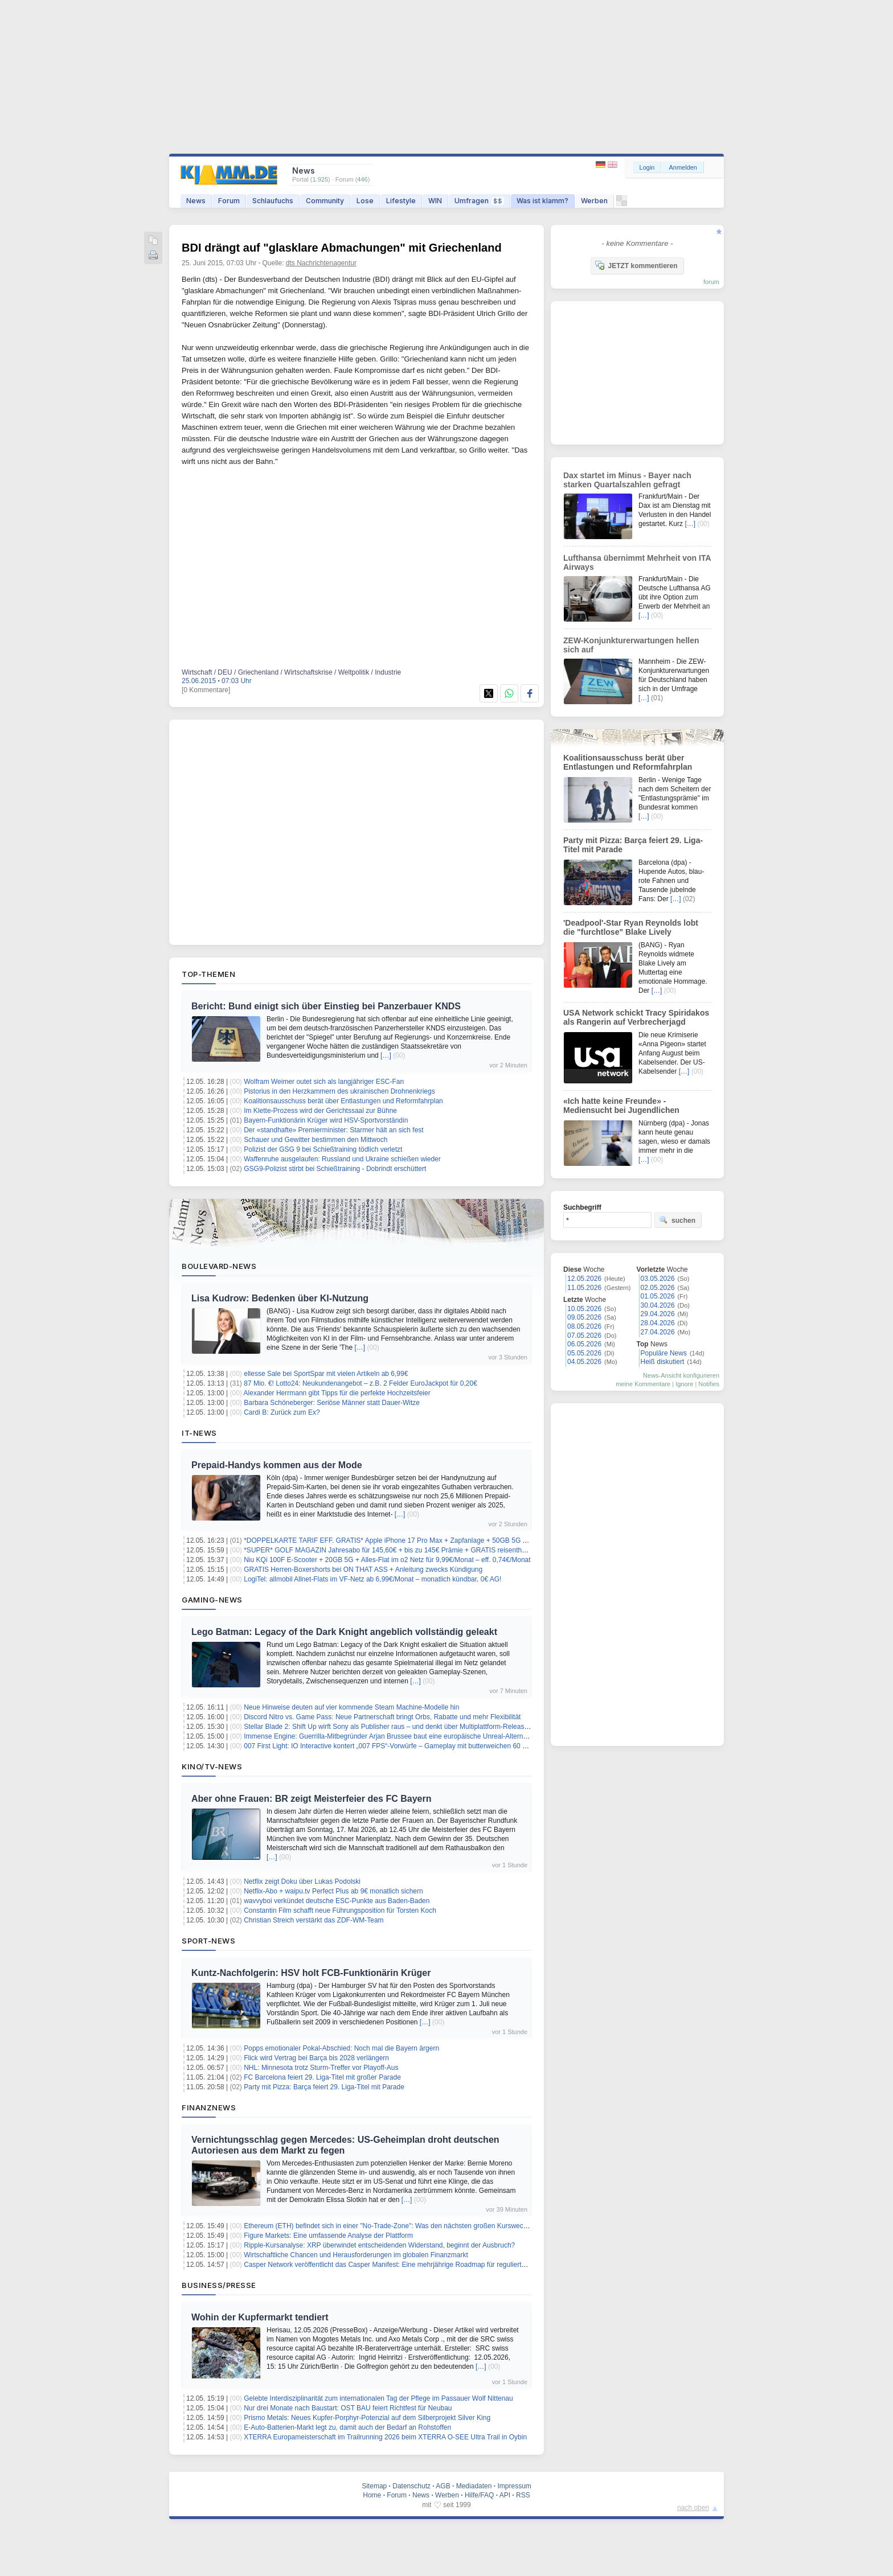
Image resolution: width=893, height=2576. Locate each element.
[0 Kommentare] (206, 690)
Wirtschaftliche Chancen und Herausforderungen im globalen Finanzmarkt (356, 2255)
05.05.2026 (584, 1353)
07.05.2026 (584, 1336)
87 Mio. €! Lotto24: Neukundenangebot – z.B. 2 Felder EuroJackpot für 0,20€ (360, 1383)
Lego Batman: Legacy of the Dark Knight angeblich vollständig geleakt (344, 1632)
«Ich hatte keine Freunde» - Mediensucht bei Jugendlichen (621, 1105)
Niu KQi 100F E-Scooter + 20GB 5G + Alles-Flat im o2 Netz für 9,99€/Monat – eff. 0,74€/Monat (387, 1560)
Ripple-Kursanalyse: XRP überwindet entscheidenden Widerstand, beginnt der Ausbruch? (379, 2245)
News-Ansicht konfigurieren (681, 1375)
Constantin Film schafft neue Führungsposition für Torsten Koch (340, 1910)
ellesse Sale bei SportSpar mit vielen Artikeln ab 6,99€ (326, 1374)
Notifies (708, 1384)
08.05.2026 (584, 1326)
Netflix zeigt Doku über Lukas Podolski (302, 1881)
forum (711, 281)
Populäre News (664, 1353)
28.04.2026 (658, 1323)
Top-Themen (208, 974)
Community (325, 200)
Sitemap (374, 2486)
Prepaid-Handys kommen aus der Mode (276, 1465)
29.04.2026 (658, 1314)
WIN (435, 200)
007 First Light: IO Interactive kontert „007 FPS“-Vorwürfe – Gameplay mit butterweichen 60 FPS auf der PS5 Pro (415, 1746)
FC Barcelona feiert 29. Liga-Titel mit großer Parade (322, 2077)
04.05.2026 (584, 1362)
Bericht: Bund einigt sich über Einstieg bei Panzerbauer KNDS (326, 1006)
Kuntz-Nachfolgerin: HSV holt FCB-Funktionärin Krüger (311, 1973)
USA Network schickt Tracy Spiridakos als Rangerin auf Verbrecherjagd (636, 1017)
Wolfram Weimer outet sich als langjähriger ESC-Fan (324, 1082)
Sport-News (208, 1940)
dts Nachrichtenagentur (321, 263)
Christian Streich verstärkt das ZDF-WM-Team (313, 1920)
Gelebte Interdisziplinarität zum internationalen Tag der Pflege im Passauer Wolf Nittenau (378, 2398)
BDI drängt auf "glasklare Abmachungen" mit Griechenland (342, 247)
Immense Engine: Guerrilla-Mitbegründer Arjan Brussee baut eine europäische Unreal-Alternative (391, 1736)
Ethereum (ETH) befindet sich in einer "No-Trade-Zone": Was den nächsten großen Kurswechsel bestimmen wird (414, 2226)
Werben (594, 200)
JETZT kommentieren (636, 265)
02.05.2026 (658, 1288)
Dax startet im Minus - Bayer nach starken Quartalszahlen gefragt (627, 480)
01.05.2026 (658, 1296)
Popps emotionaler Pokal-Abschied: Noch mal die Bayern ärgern (341, 2048)
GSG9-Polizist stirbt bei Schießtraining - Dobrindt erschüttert (335, 1169)
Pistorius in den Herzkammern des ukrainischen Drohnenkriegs (339, 1091)
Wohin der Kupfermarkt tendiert (260, 2317)
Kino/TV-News (212, 1766)
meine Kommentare (643, 1384)
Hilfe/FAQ (479, 2495)
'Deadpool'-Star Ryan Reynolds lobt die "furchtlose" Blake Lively (630, 927)
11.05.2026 (584, 1288)
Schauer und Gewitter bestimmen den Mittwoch (315, 1140)
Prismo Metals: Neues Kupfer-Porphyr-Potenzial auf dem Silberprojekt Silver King (367, 2418)
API (504, 2495)
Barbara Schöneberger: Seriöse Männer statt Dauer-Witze (332, 1403)
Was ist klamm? (542, 200)
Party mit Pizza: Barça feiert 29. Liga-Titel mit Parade (324, 2087)
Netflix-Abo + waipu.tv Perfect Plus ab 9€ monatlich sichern (333, 1891)
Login (647, 167)
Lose (365, 200)
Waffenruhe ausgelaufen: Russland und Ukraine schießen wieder (342, 1159)
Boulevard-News (219, 1266)
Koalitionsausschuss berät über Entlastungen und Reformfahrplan (343, 1101)
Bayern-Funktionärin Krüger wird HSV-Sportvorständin (326, 1120)
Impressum (514, 2486)
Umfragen (479, 200)
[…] (385, 1055)
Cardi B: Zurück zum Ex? (281, 1412)
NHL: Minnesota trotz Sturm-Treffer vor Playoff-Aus (321, 2068)
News (196, 200)
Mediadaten (474, 2486)
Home (372, 2495)
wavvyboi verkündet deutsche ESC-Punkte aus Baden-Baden (336, 1901)
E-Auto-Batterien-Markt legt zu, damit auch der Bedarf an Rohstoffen (347, 2427)
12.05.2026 (584, 1279)
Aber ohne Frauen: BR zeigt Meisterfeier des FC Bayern (311, 1798)
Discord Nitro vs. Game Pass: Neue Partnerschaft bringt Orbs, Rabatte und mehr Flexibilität (382, 1717)
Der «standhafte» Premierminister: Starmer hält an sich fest (333, 1130)
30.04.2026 (658, 1305)
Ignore (684, 1384)
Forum (229, 200)
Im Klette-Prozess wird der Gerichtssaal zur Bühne (320, 1111)
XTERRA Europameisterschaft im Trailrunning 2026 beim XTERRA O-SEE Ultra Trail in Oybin (385, 2437)
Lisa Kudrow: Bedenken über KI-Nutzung (279, 1298)
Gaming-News (212, 1599)
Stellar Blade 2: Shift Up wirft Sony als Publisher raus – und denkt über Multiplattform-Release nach (394, 1727)
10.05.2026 (584, 1309)
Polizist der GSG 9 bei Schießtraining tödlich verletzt (323, 1149)
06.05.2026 (584, 1344)
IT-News (199, 1432)
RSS (523, 2495)
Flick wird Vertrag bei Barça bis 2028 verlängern (316, 2058)
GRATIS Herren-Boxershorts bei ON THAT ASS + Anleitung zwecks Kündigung (363, 1569)
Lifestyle (401, 200)
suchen (677, 1220)
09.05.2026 (584, 1317)
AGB (443, 2486)
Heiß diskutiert (663, 1362)
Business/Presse (219, 2285)
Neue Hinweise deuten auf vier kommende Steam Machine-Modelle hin (351, 1707)
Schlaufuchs (272, 200)
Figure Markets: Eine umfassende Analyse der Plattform (328, 2236)
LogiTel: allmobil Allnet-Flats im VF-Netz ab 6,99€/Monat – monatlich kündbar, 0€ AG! (372, 1579)
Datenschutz (411, 2486)
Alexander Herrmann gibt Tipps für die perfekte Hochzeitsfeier (337, 1393)
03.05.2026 (658, 1279)
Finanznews (209, 2107)
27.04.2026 (658, 1332)
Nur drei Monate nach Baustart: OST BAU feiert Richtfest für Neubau (348, 2408)
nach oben (693, 2508)
